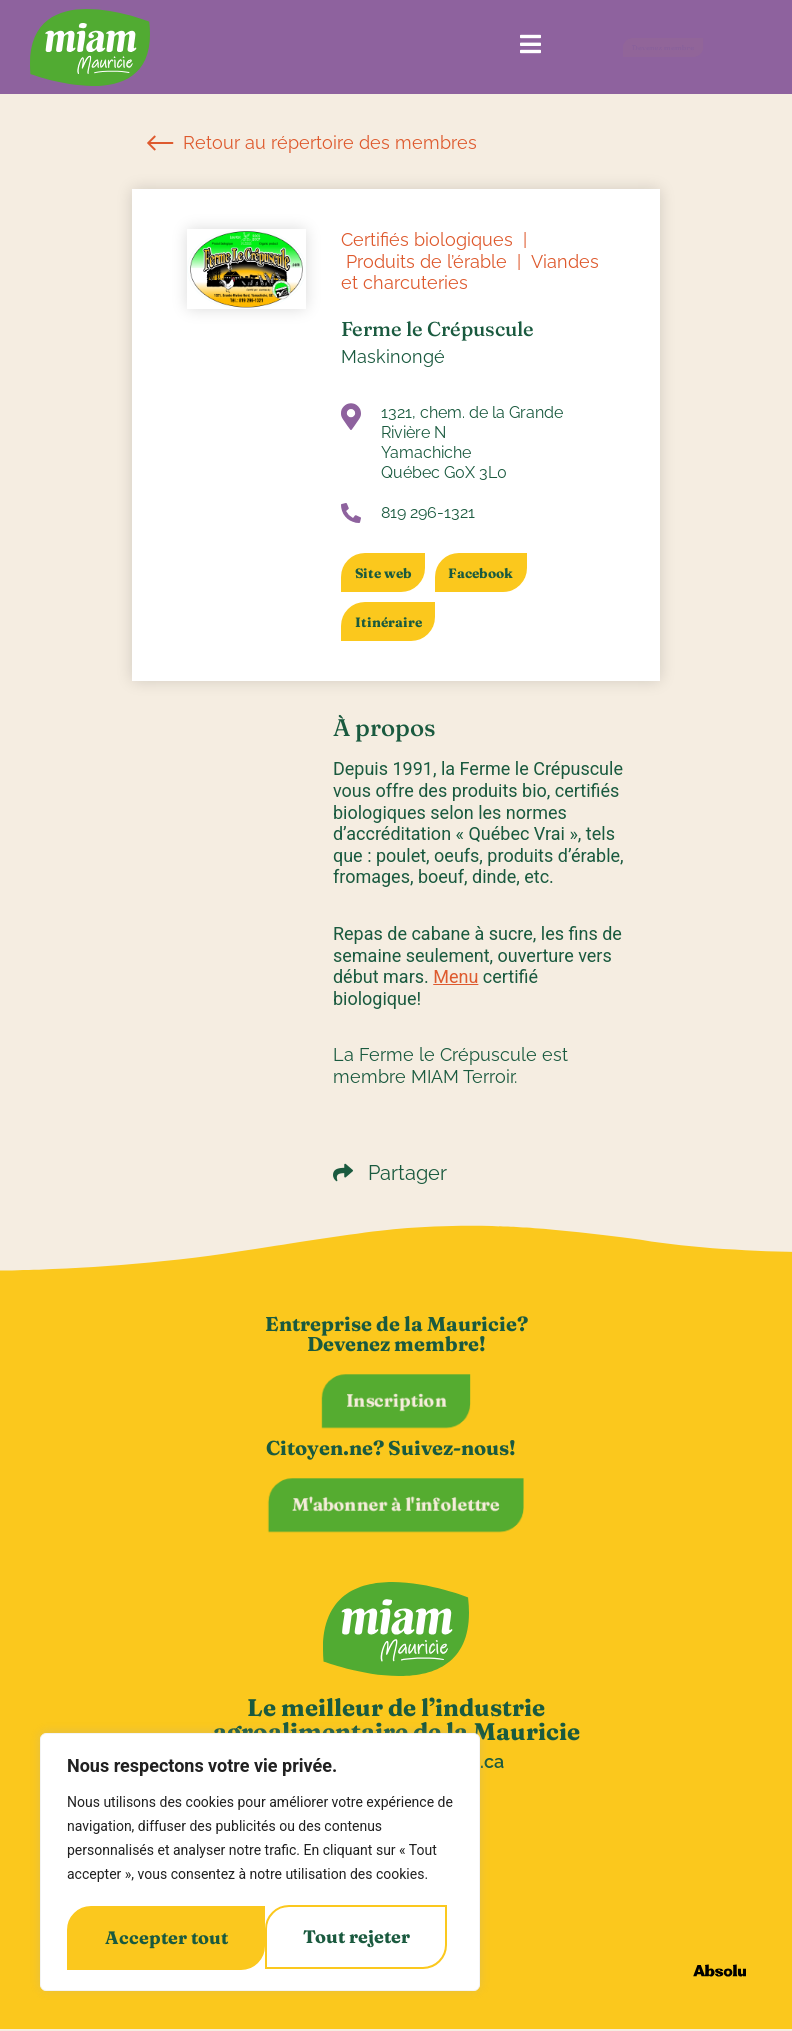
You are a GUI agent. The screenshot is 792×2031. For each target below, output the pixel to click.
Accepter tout (354, 1937)
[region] (260, 1864)
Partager (390, 1173)
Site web (386, 573)
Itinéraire (390, 622)
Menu (455, 976)
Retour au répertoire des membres (312, 142)
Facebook (490, 573)
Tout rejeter (157, 1937)
